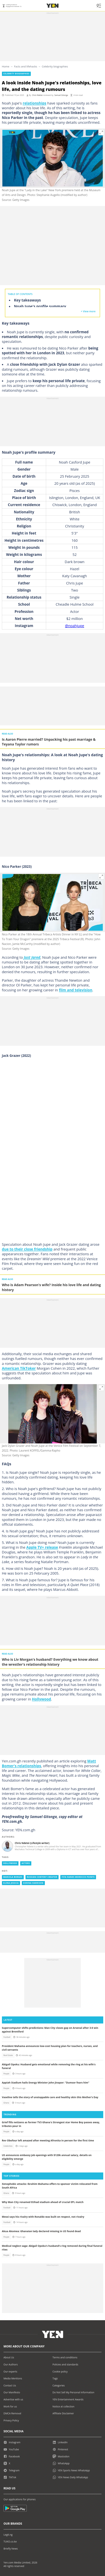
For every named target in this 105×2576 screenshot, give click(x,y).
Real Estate (8, 2055)
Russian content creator (42, 1877)
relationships (34, 103)
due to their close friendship (27, 1249)
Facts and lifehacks (25, 66)
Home (5, 66)
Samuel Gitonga (61, 95)
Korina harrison (33, 1883)
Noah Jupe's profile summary (40, 306)
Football (6, 2037)
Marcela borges (12, 1877)
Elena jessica (11, 1883)
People (6, 2073)
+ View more (88, 311)
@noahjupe (74, 625)
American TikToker (19, 1368)
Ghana (6, 2103)
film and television (75, 989)
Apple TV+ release (42, 1547)
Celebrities (7, 2146)
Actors (26, 1863)
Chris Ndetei (37, 95)
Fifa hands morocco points (78, 1877)
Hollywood (41, 1699)
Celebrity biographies (55, 66)
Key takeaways (27, 300)
